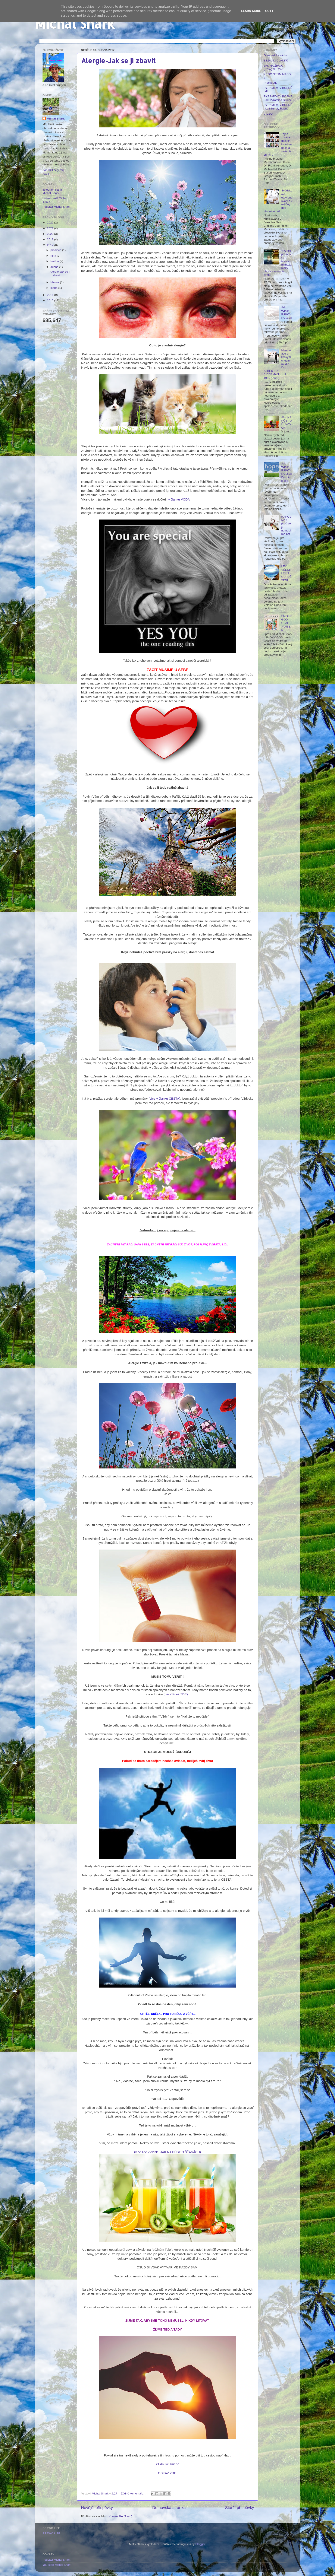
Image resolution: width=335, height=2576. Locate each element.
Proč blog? (271, 82)
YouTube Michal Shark (57, 2564)
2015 (50, 300)
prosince (56, 250)
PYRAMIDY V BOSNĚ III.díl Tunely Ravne (278, 106)
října (53, 255)
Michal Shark (75, 23)
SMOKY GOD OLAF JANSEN (286, 623)
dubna (54, 267)
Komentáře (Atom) (120, 2516)
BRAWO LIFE (51, 2533)
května (55, 261)
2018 (50, 239)
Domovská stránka (169, 2507)
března (55, 282)
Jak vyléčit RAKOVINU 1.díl (286, 312)
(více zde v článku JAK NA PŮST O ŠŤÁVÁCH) (167, 2152)
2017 (50, 245)
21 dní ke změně (167, 2464)
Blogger (200, 2544)
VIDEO (268, 113)
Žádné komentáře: (133, 2493)
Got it (270, 11)
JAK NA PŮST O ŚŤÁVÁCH (286, 422)
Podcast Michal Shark (57, 206)
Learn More (251, 11)
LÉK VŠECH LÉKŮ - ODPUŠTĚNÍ (286, 573)
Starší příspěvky (239, 2507)
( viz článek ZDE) (176, 1694)
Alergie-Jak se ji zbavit (118, 61)
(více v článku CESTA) (164, 1098)
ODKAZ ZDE (167, 2473)
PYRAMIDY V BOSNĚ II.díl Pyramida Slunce (278, 98)
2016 (50, 294)
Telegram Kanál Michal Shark (53, 191)
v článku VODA (178, 499)
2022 (50, 222)
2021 (50, 228)
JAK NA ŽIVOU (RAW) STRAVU (274, 67)
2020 (50, 233)
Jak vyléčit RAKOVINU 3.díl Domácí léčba (286, 472)
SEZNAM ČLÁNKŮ (276, 60)
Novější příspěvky (97, 2507)
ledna (54, 287)
